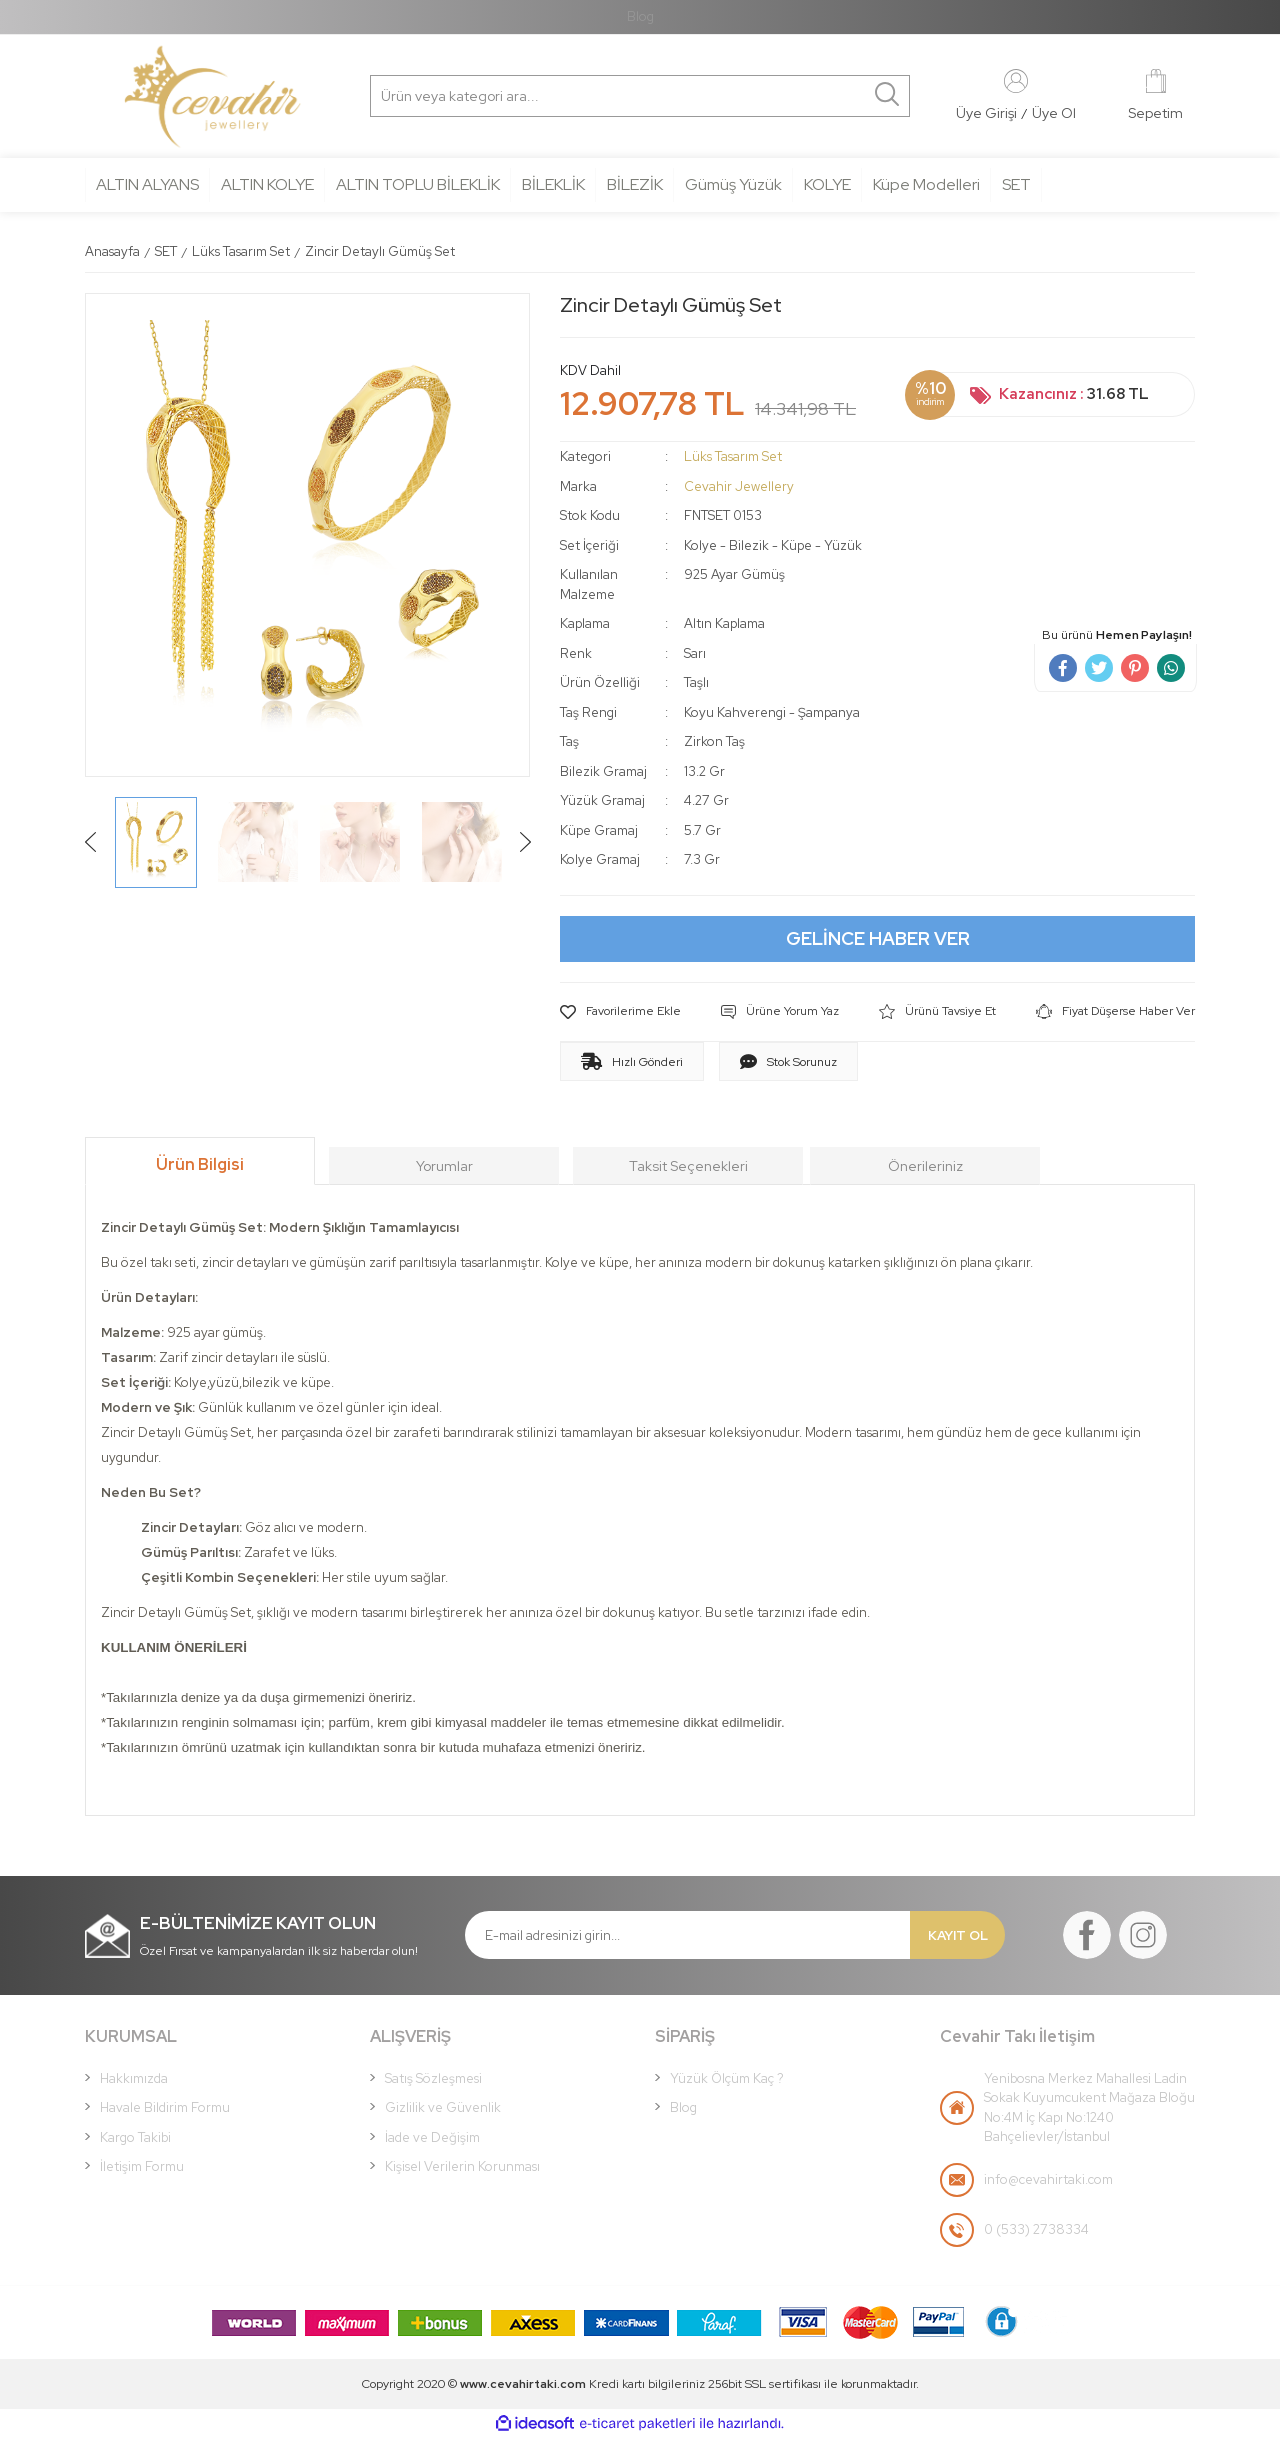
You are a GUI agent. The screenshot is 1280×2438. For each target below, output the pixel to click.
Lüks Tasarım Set (733, 456)
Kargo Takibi (135, 2137)
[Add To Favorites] (620, 1012)
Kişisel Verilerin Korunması (462, 2166)
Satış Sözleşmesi (433, 2078)
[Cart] (1155, 96)
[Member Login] (1016, 80)
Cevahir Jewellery (739, 486)
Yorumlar (444, 1166)
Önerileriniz (925, 1166)
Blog (640, 16)
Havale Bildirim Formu (165, 2107)
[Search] (466, 96)
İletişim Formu (142, 2166)
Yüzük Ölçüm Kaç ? (727, 2078)
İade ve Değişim (432, 2137)
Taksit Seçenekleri (688, 1166)
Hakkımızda (134, 2078)
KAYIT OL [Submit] (958, 1935)
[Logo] (212, 97)
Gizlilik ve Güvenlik (443, 2107)
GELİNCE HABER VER (878, 938)
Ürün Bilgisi (200, 1164)
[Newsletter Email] (687, 1935)
